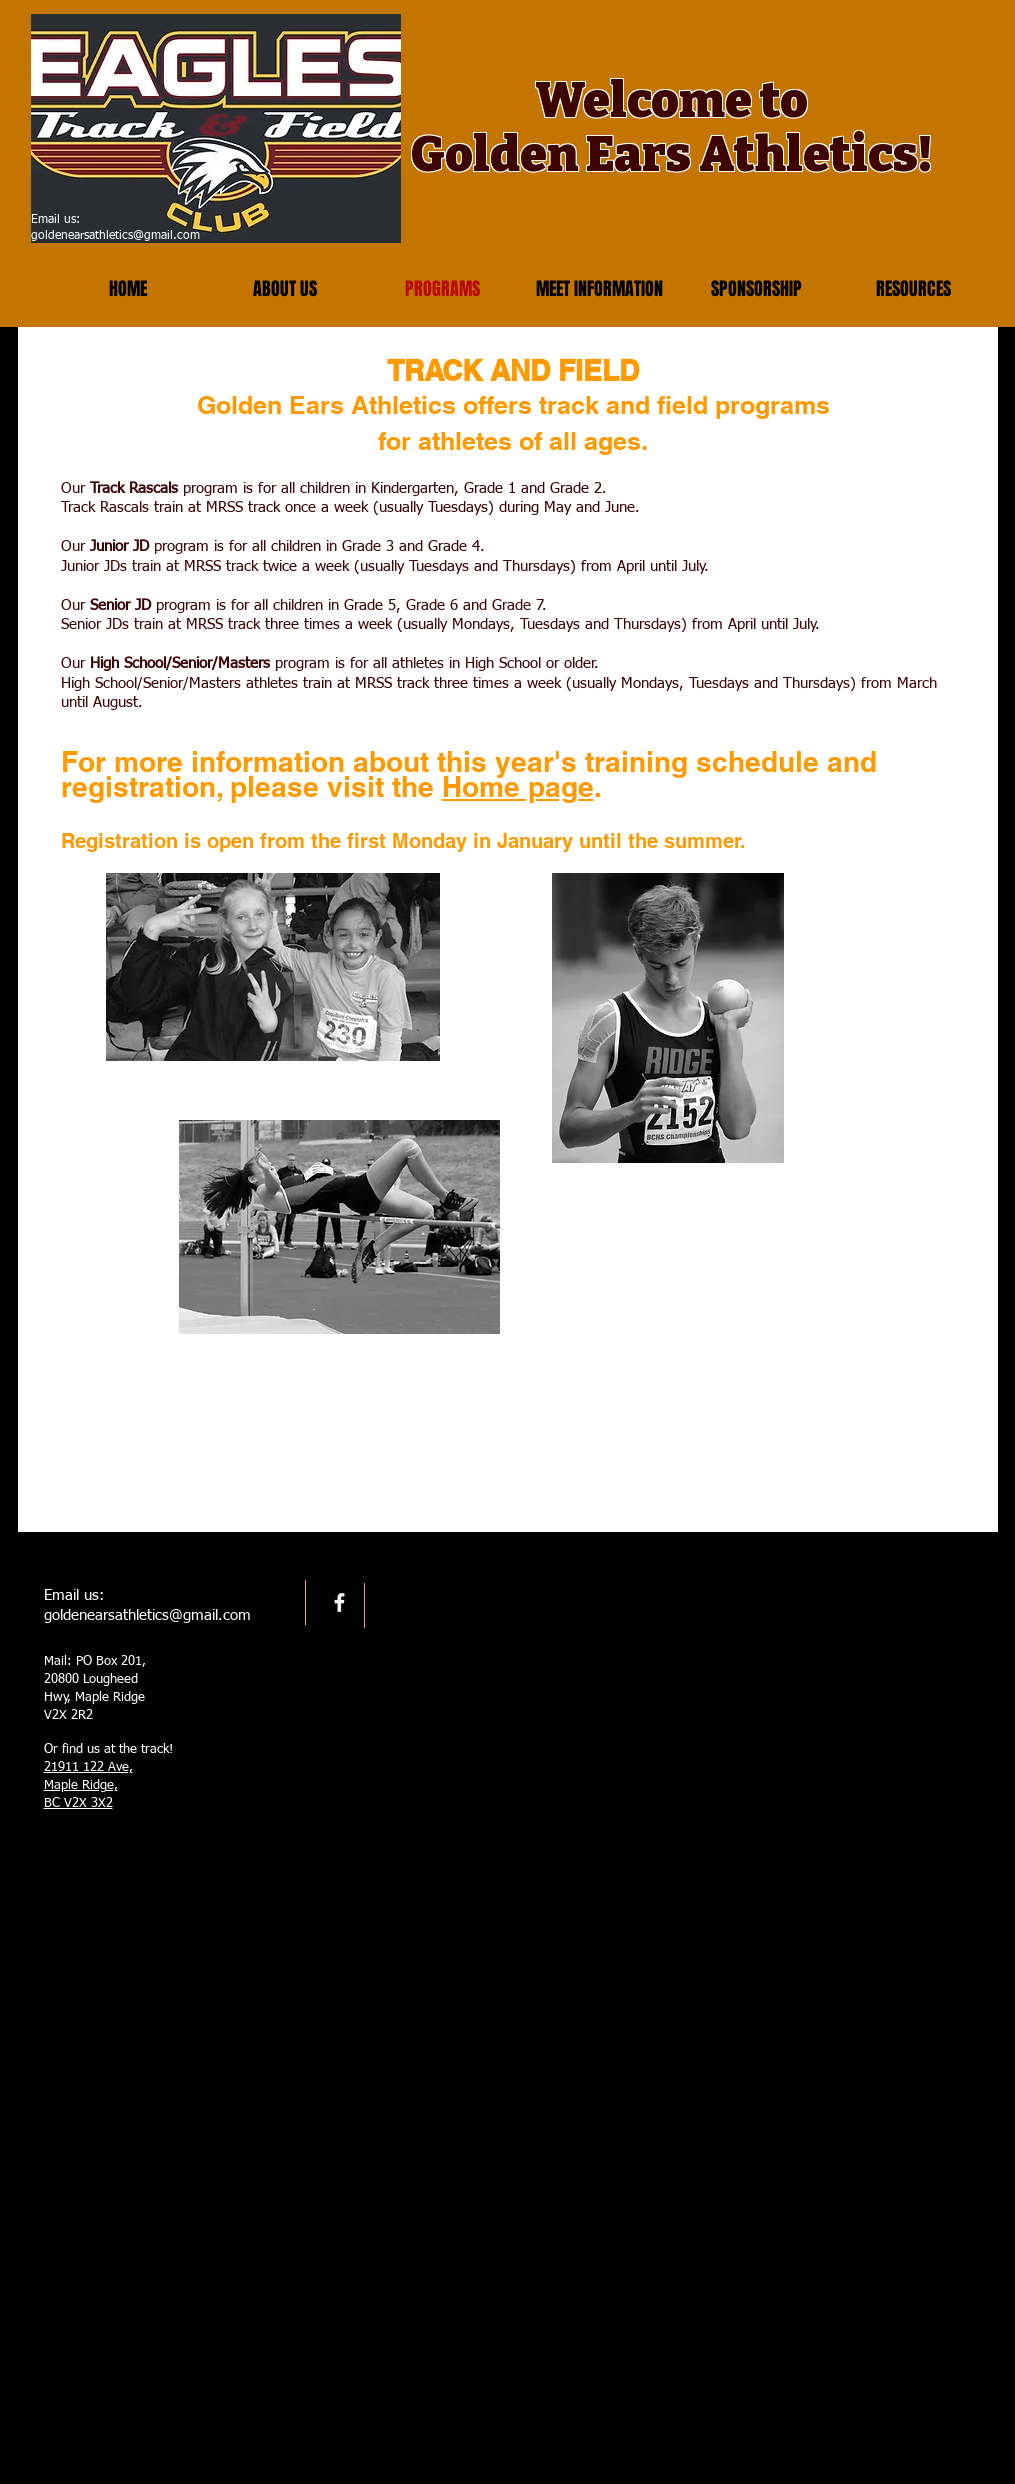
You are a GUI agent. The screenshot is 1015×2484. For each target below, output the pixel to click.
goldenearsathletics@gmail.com (115, 236)
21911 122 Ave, (88, 1767)
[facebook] (339, 1602)
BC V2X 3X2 (78, 1803)
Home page (518, 786)
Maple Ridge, (81, 1785)
